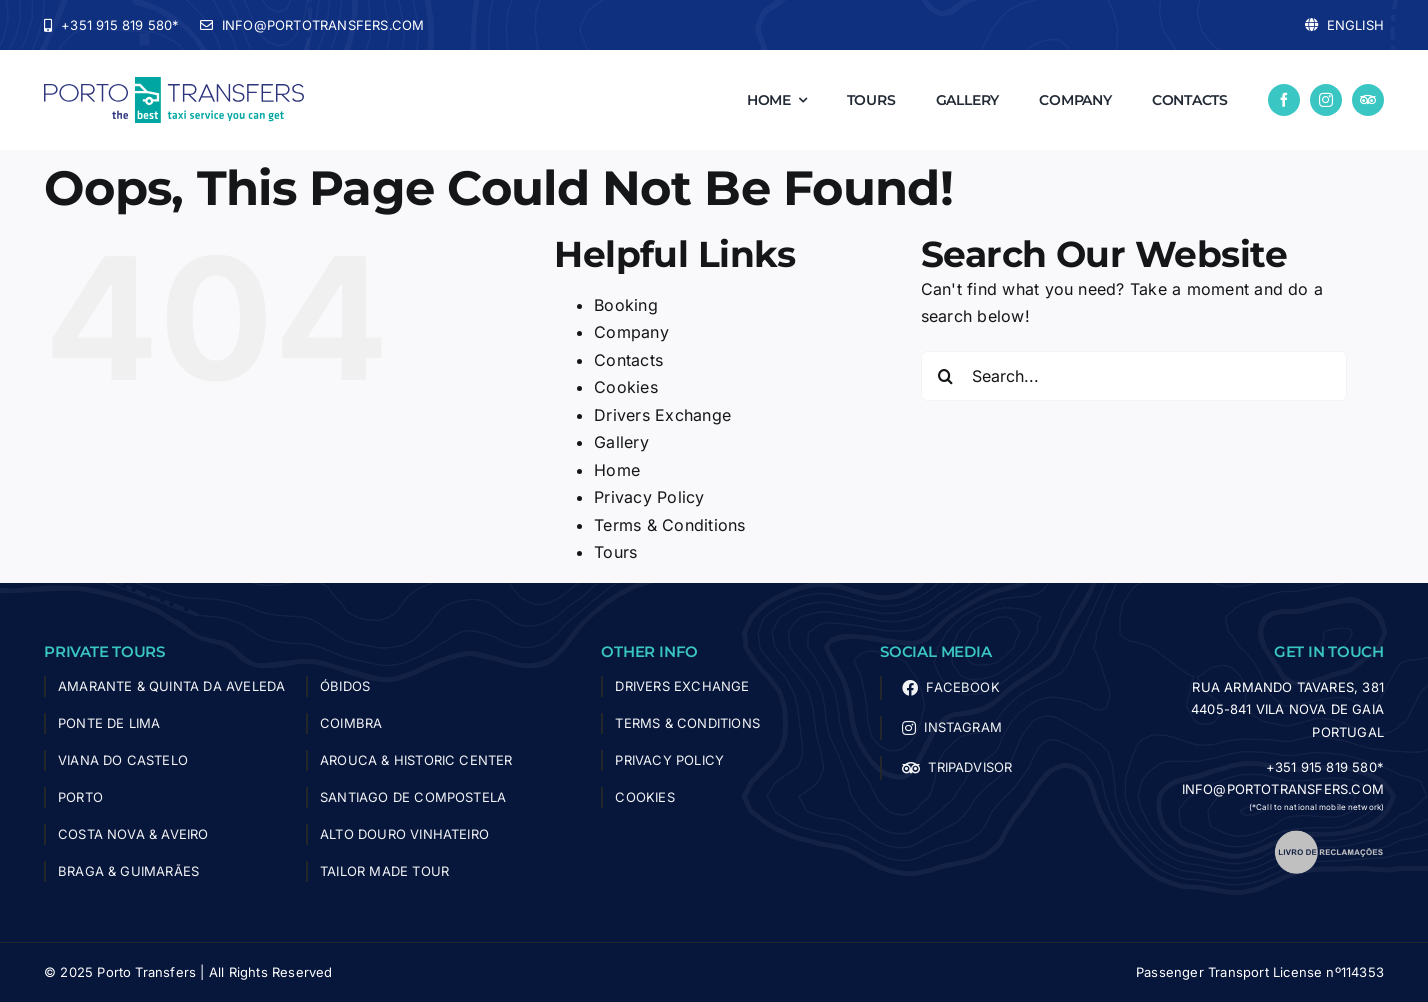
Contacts (628, 360)
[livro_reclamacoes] (1329, 837)
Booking (626, 305)
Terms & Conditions (669, 525)
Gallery (621, 442)
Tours (615, 552)
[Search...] (1134, 376)
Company (631, 332)
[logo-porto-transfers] (174, 85)
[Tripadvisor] (1368, 100)
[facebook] (1284, 100)
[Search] (946, 376)
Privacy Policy (649, 497)
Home (617, 470)
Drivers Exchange (662, 415)
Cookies (626, 387)
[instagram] (1326, 100)
